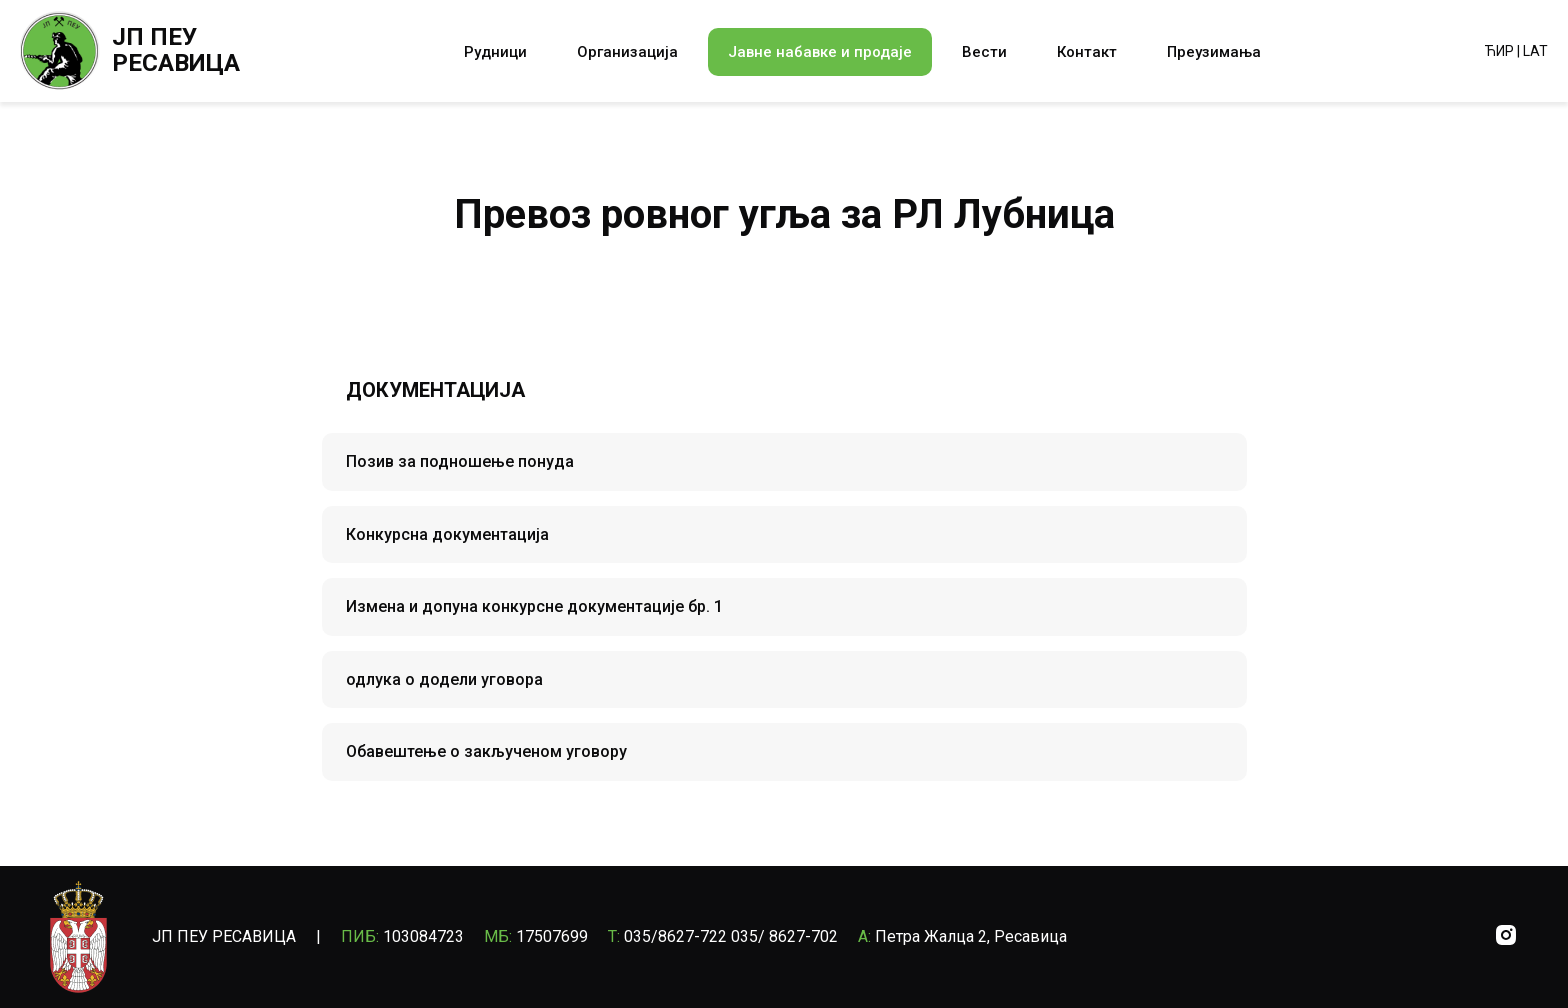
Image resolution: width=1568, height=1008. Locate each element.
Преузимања (1214, 52)
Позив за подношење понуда (460, 461)
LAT (1535, 51)
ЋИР (1499, 51)
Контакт (1087, 52)
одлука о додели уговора (444, 679)
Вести (984, 52)
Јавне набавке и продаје (820, 52)
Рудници (495, 52)
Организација (627, 52)
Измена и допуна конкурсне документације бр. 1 (534, 606)
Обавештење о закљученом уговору (486, 751)
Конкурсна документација (447, 534)
